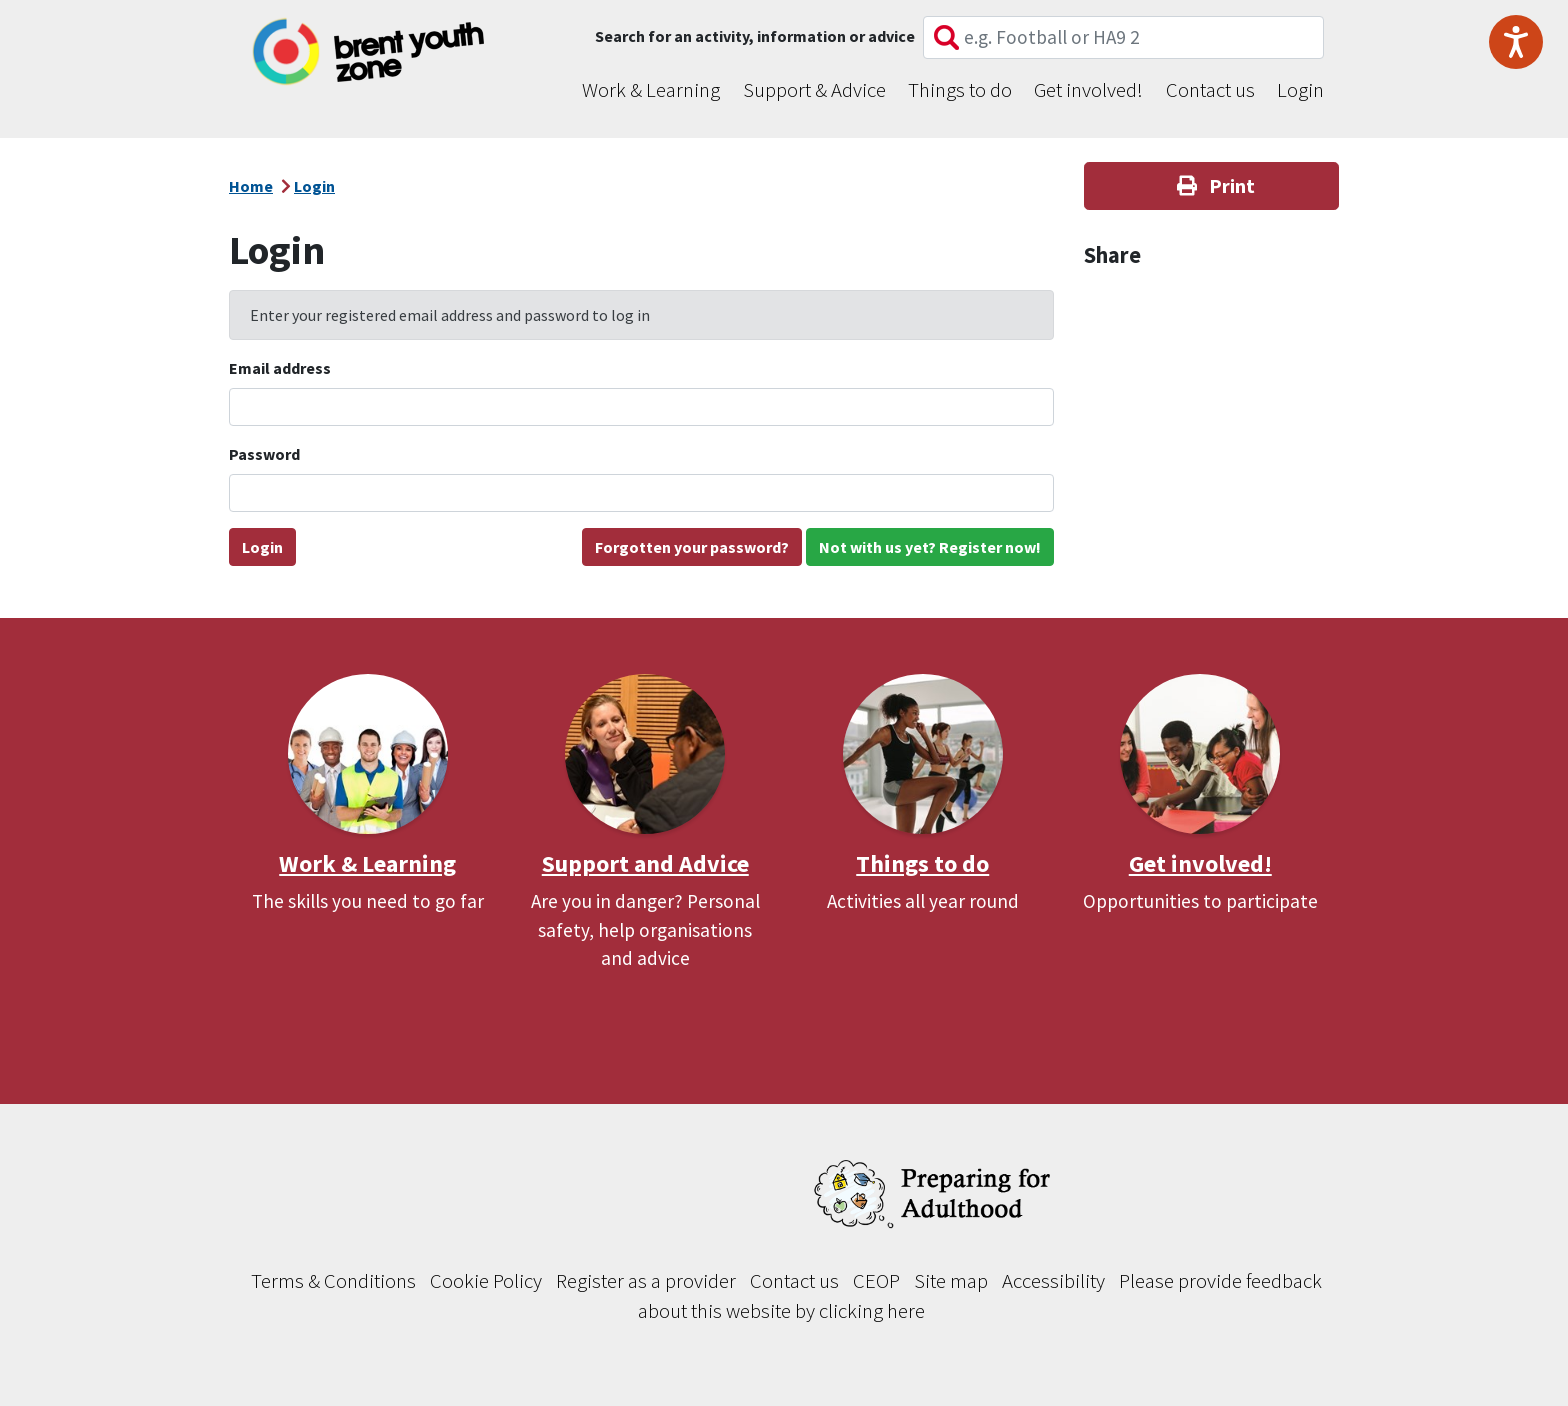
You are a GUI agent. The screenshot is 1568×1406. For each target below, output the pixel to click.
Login (1300, 90)
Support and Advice (645, 863)
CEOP (876, 1281)
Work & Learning (651, 90)
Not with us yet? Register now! (930, 547)
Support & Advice (814, 90)
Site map (951, 1281)
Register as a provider (646, 1281)
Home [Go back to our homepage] (251, 186)
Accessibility (1053, 1281)
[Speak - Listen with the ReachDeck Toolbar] (1516, 42)
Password (264, 454)
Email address (280, 368)
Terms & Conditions (333, 1281)
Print (1212, 185)
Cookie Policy (486, 1281)
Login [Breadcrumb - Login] (314, 186)
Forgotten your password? (692, 547)
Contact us (1210, 90)
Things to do (960, 90)
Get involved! (1088, 90)
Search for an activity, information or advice (755, 36)
